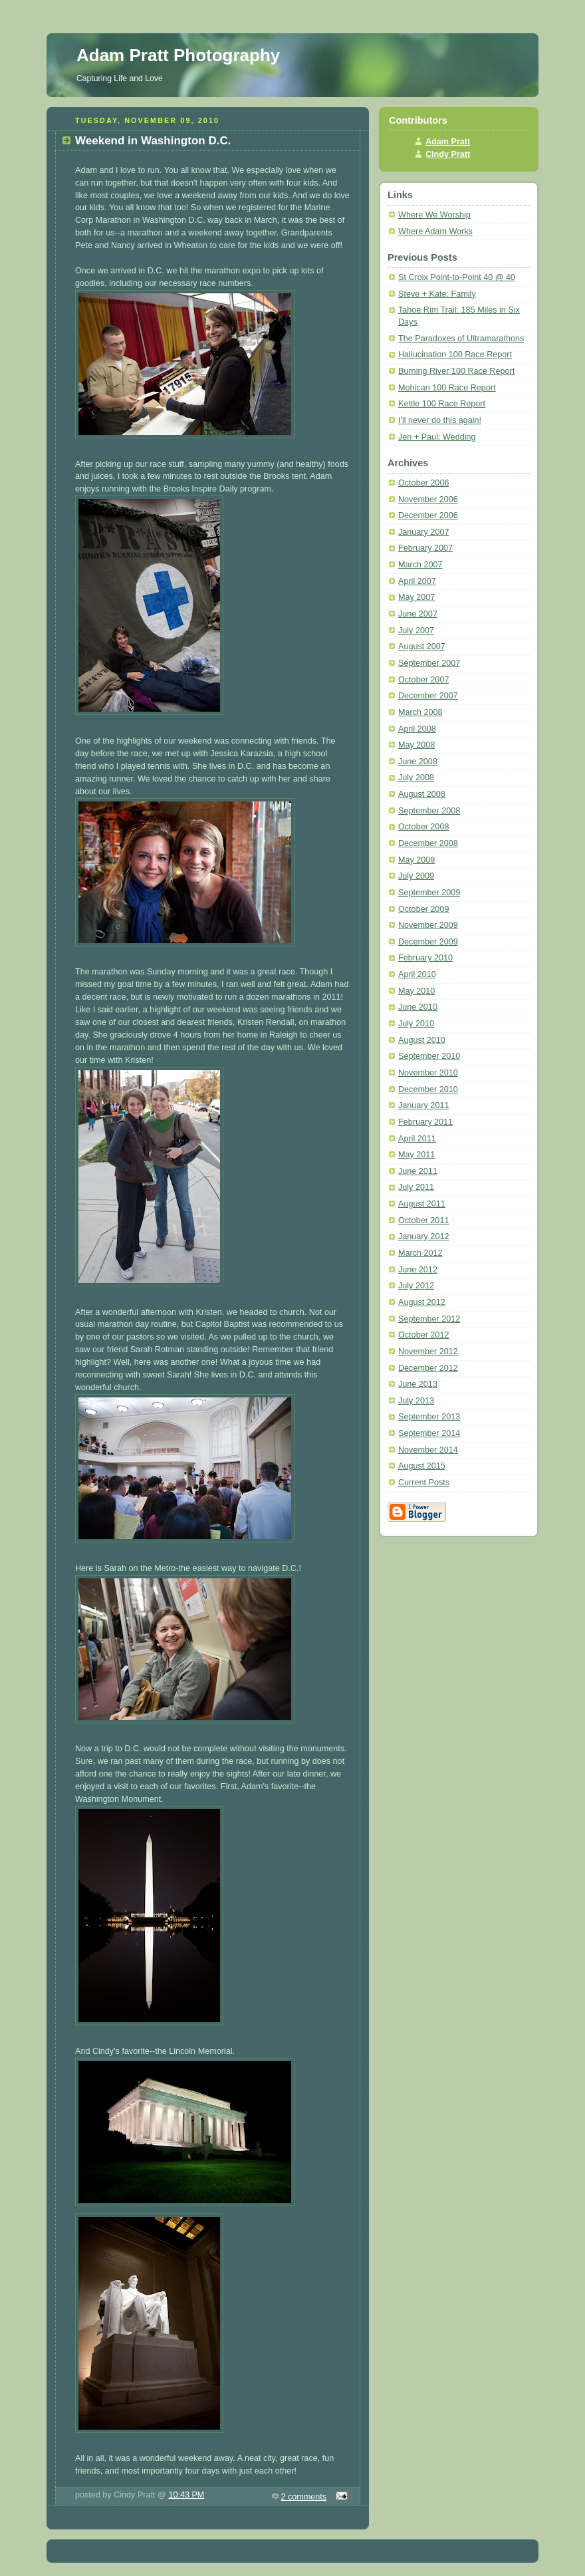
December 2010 (428, 1089)
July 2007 (416, 630)
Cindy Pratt (447, 154)
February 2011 (425, 1122)
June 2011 (417, 1171)
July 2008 (416, 777)
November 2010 (428, 1072)
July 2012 (416, 1285)
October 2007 (423, 679)
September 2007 (429, 663)
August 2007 (421, 646)
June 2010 (417, 1007)
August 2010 (421, 1040)
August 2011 (421, 1204)
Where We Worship (434, 214)
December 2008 (428, 843)
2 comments (304, 2497)
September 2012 (429, 1319)
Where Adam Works (435, 231)
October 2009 (423, 909)
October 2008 (423, 826)
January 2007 (423, 532)
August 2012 (421, 1302)
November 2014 (428, 1450)
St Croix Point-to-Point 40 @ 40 (456, 277)
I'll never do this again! (439, 420)
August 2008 (421, 794)
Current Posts (423, 1482)
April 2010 (417, 974)
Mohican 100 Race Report (447, 387)
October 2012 (423, 1335)
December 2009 (428, 941)
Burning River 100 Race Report (456, 371)
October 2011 (423, 1220)
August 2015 (421, 1466)
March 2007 (420, 564)
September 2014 (429, 1433)
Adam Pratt (447, 141)
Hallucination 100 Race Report (455, 354)
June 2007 (417, 614)
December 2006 (428, 515)
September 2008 (429, 810)
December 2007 (428, 695)
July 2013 (416, 1400)
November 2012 (428, 1351)
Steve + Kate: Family (437, 294)
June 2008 (417, 761)
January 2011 (423, 1105)
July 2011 (416, 1187)
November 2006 (428, 499)
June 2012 (417, 1269)
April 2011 (417, 1138)
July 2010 (416, 1023)
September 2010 (429, 1056)
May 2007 (416, 597)
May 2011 (416, 1154)
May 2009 (416, 860)
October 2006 (423, 483)
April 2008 (417, 729)
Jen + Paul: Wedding (436, 437)
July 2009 (416, 876)
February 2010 (425, 957)
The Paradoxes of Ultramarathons (461, 338)
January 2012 (423, 1236)
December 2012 (428, 1368)
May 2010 (416, 991)
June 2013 (417, 1384)
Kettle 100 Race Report (441, 403)
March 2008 (420, 712)
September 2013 (429, 1416)
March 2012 (420, 1253)
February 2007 (425, 548)
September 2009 (429, 892)
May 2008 (416, 745)
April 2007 (417, 581)
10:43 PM (186, 2495)
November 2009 (428, 925)
